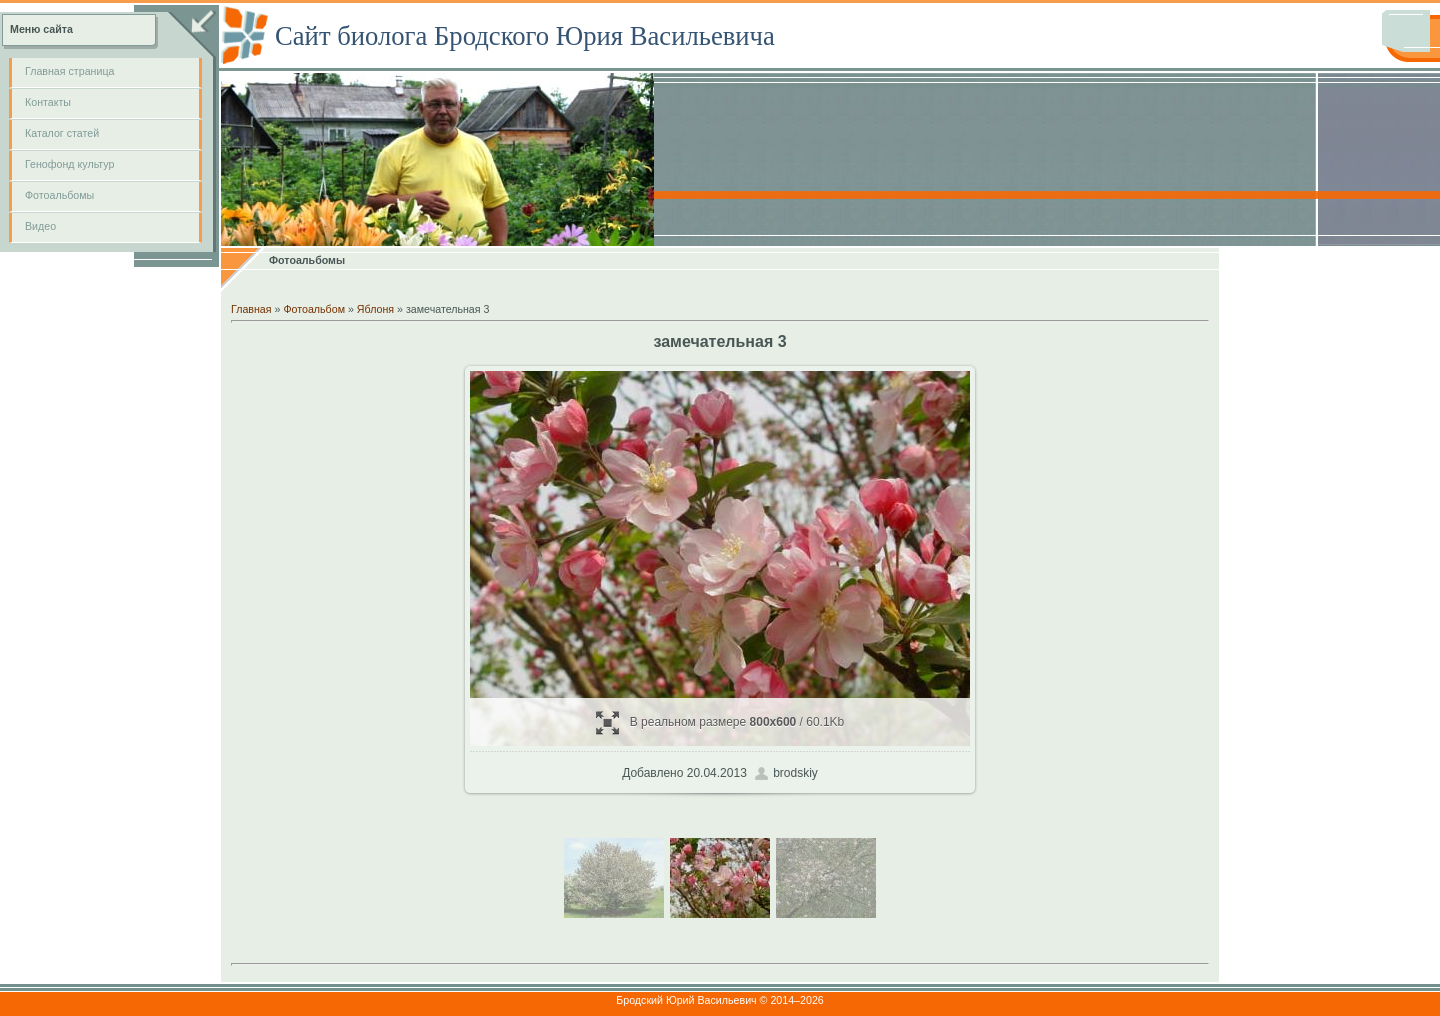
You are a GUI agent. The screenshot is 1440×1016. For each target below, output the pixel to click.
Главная (251, 309)
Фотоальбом (314, 309)
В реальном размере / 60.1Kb (720, 722)
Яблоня (375, 309)
